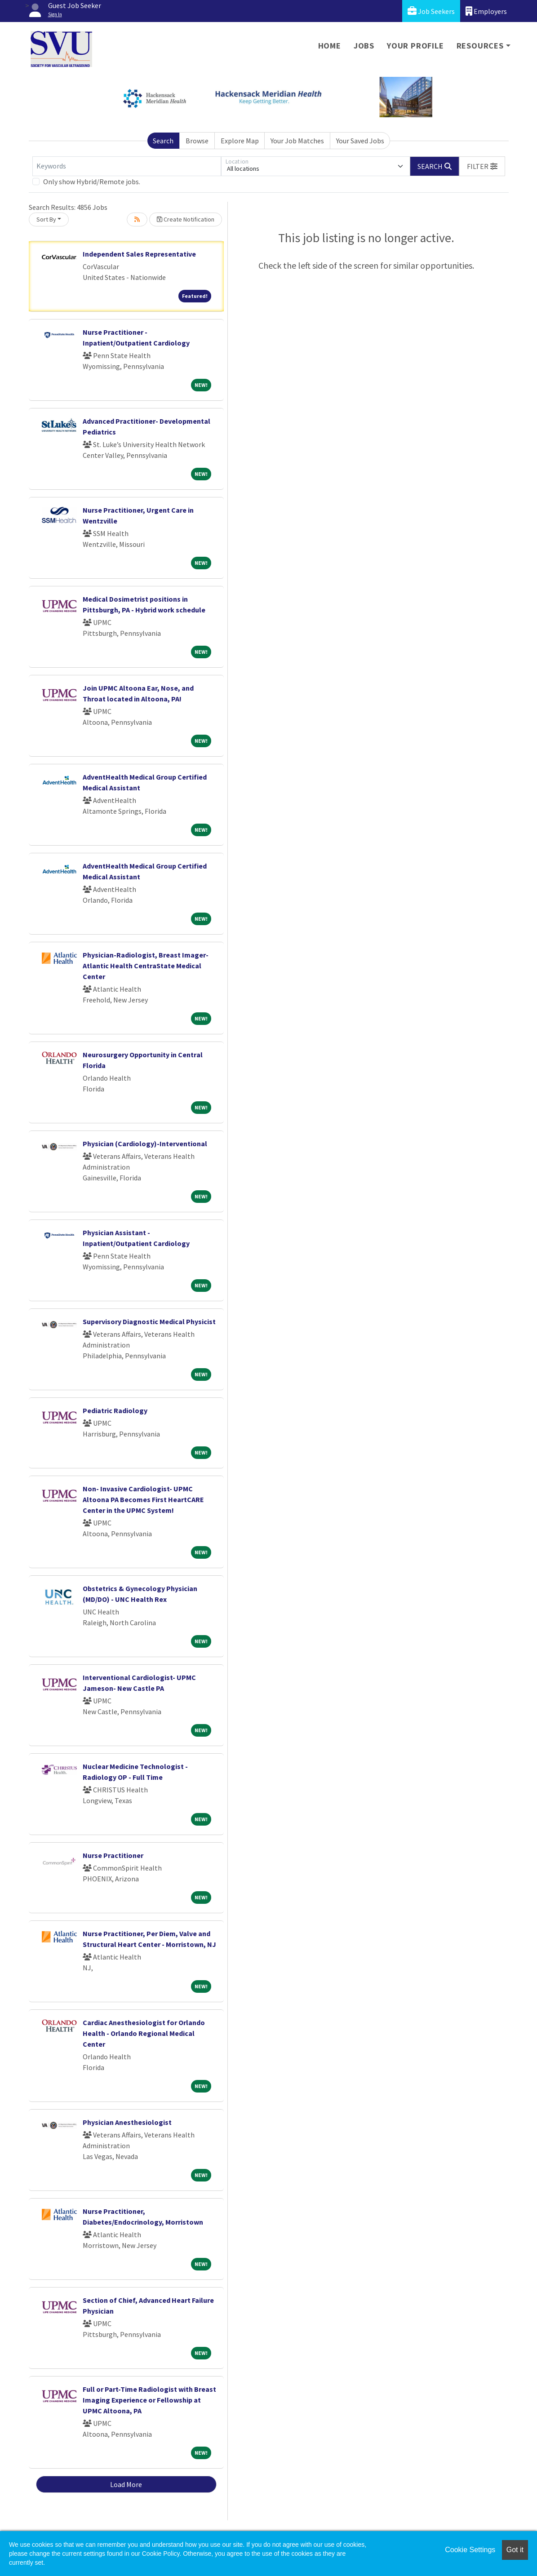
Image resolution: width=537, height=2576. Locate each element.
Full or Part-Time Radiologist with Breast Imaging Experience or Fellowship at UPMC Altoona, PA (149, 2400)
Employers (486, 11)
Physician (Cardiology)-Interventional (145, 1143)
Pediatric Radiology (115, 1410)
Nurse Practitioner (113, 1855)
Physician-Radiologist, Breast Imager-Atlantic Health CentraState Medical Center (146, 965)
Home (329, 45)
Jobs (364, 45)
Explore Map (240, 140)
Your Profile (415, 45)
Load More (126, 2484)
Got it (515, 2550)
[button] (482, 166)
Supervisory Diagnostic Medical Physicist (149, 1321)
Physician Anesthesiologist (127, 2122)
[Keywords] (126, 166)
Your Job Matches (297, 140)
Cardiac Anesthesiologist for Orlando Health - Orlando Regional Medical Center (144, 2033)
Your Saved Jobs (360, 140)
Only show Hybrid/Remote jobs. (91, 181)
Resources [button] (480, 45)
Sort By (46, 219)
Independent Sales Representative (139, 253)
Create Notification (185, 219)
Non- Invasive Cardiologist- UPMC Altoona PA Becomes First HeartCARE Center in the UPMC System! (143, 1499)
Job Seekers (431, 11)
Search (163, 140)
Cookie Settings (470, 2550)
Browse (197, 140)
